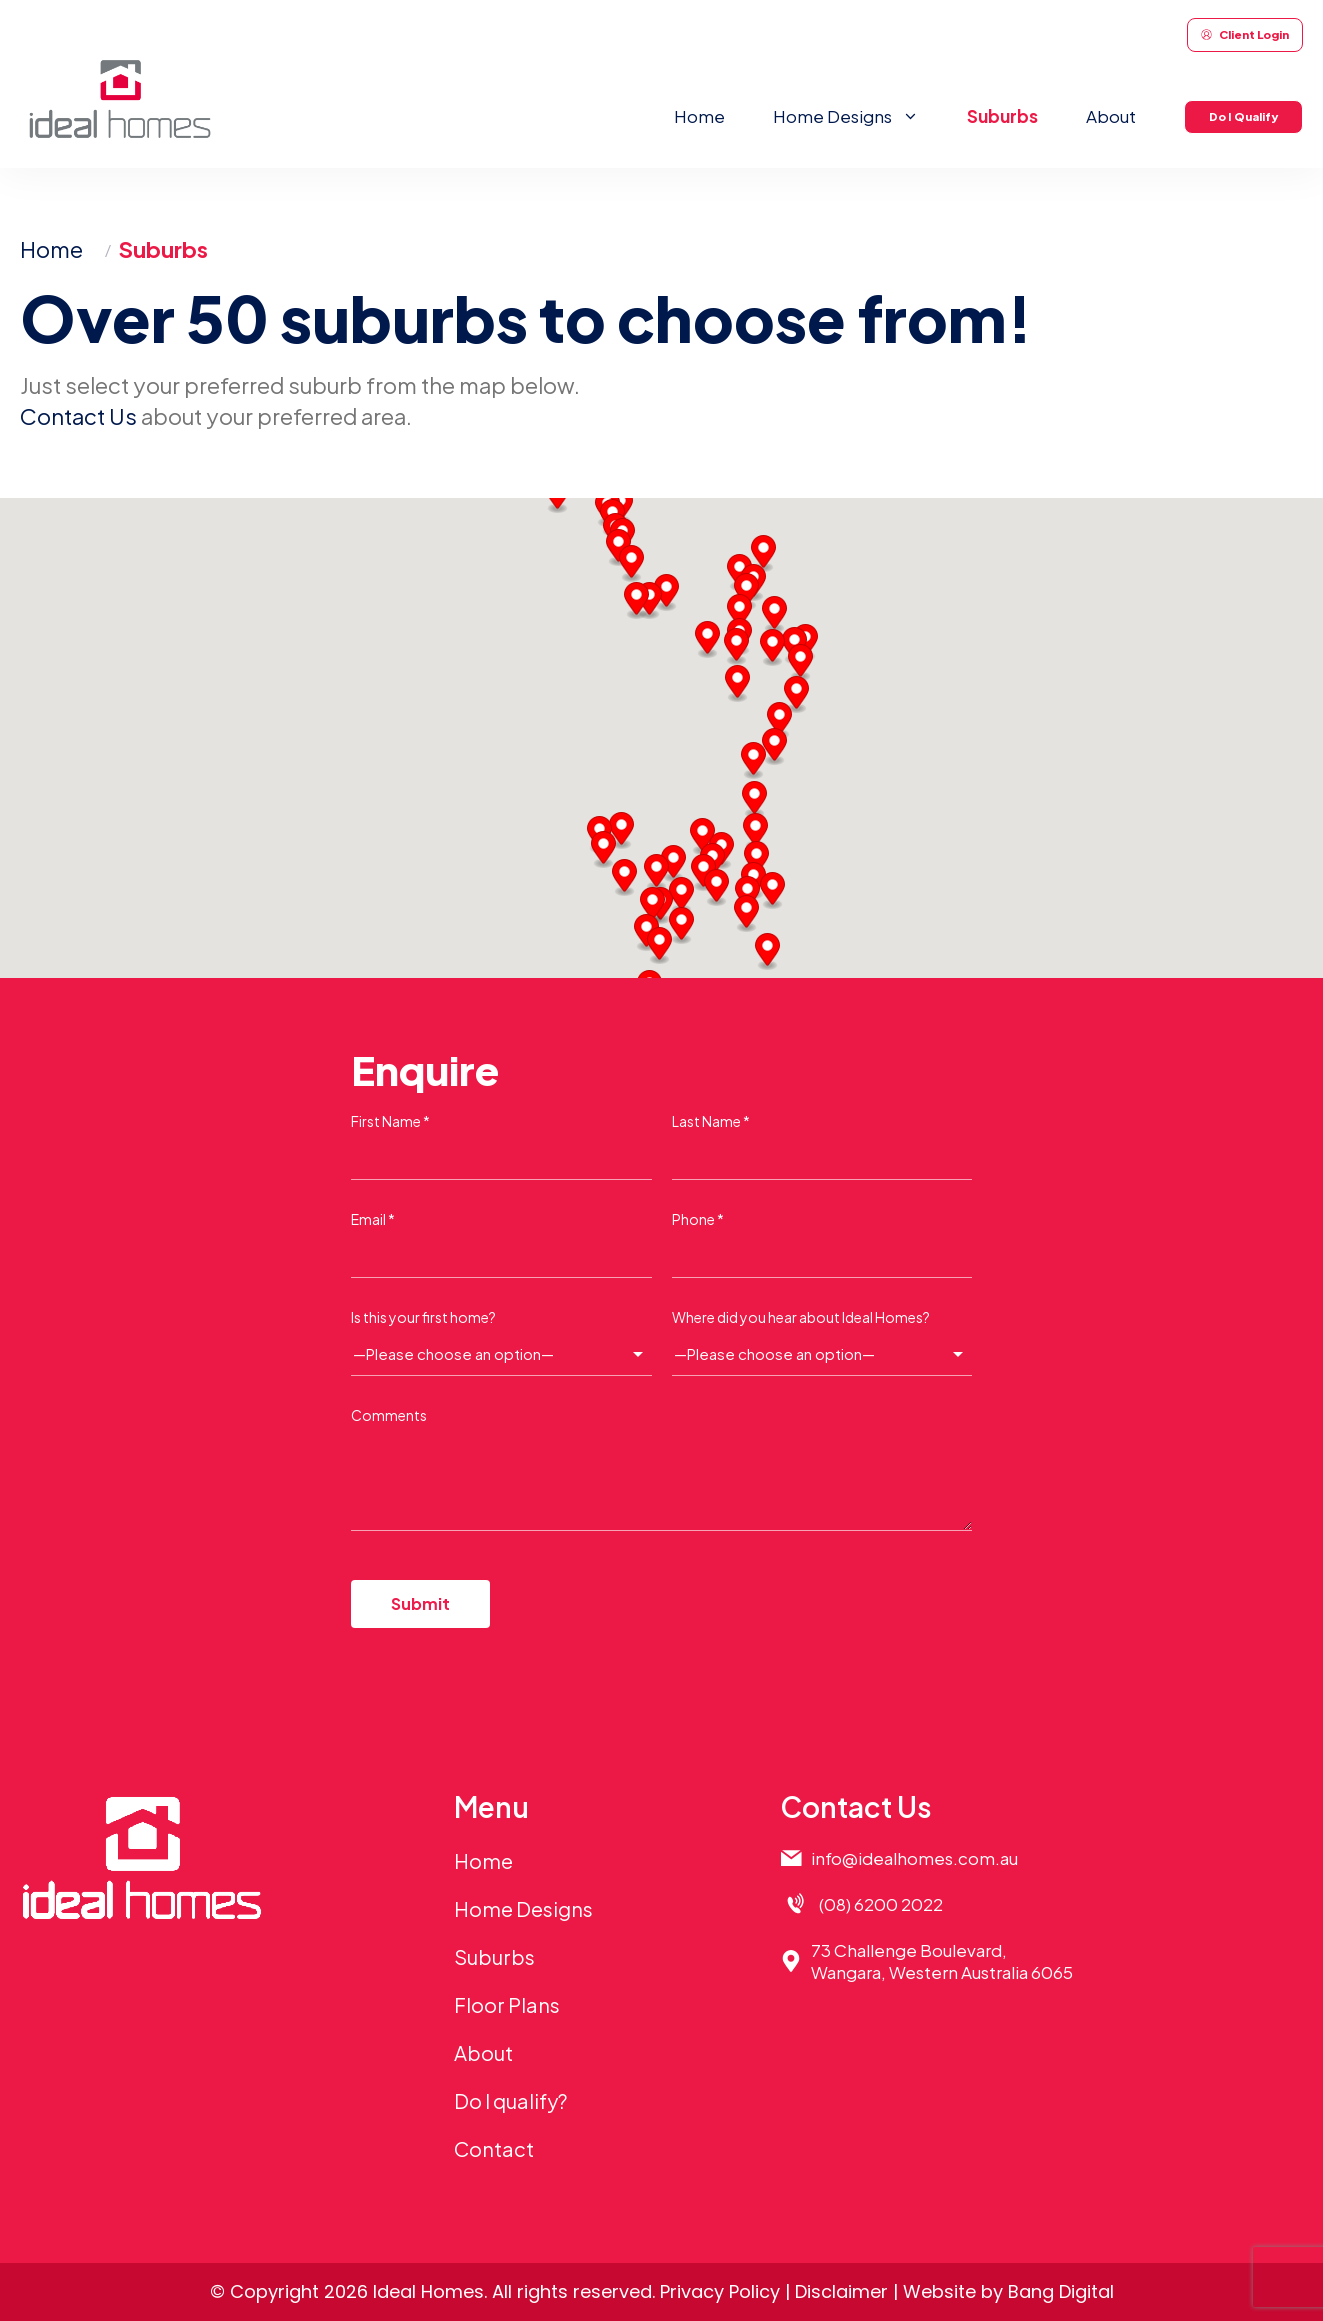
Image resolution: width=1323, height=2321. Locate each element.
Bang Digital (1061, 2291)
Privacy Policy (720, 2291)
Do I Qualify (1243, 116)
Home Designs (858, 116)
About (1111, 116)
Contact (494, 2148)
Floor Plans (507, 2004)
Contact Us (78, 416)
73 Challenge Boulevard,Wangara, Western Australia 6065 (942, 1961)
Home (699, 116)
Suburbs (1002, 116)
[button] (659, 946)
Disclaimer (841, 2291)
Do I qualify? (510, 2100)
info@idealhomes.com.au (914, 1858)
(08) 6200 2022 (881, 1904)
